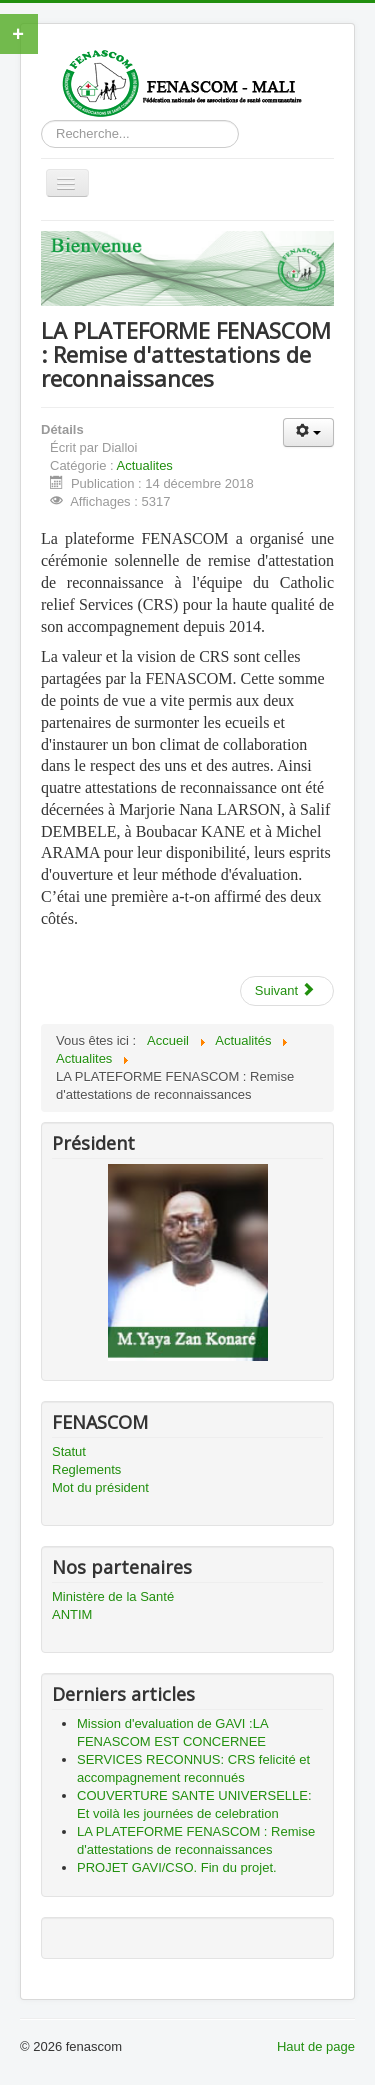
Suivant (285, 990)
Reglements (86, 1469)
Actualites (145, 465)
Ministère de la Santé (113, 1596)
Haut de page (316, 2046)
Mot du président (100, 1487)
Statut (69, 1451)
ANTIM (72, 1614)
